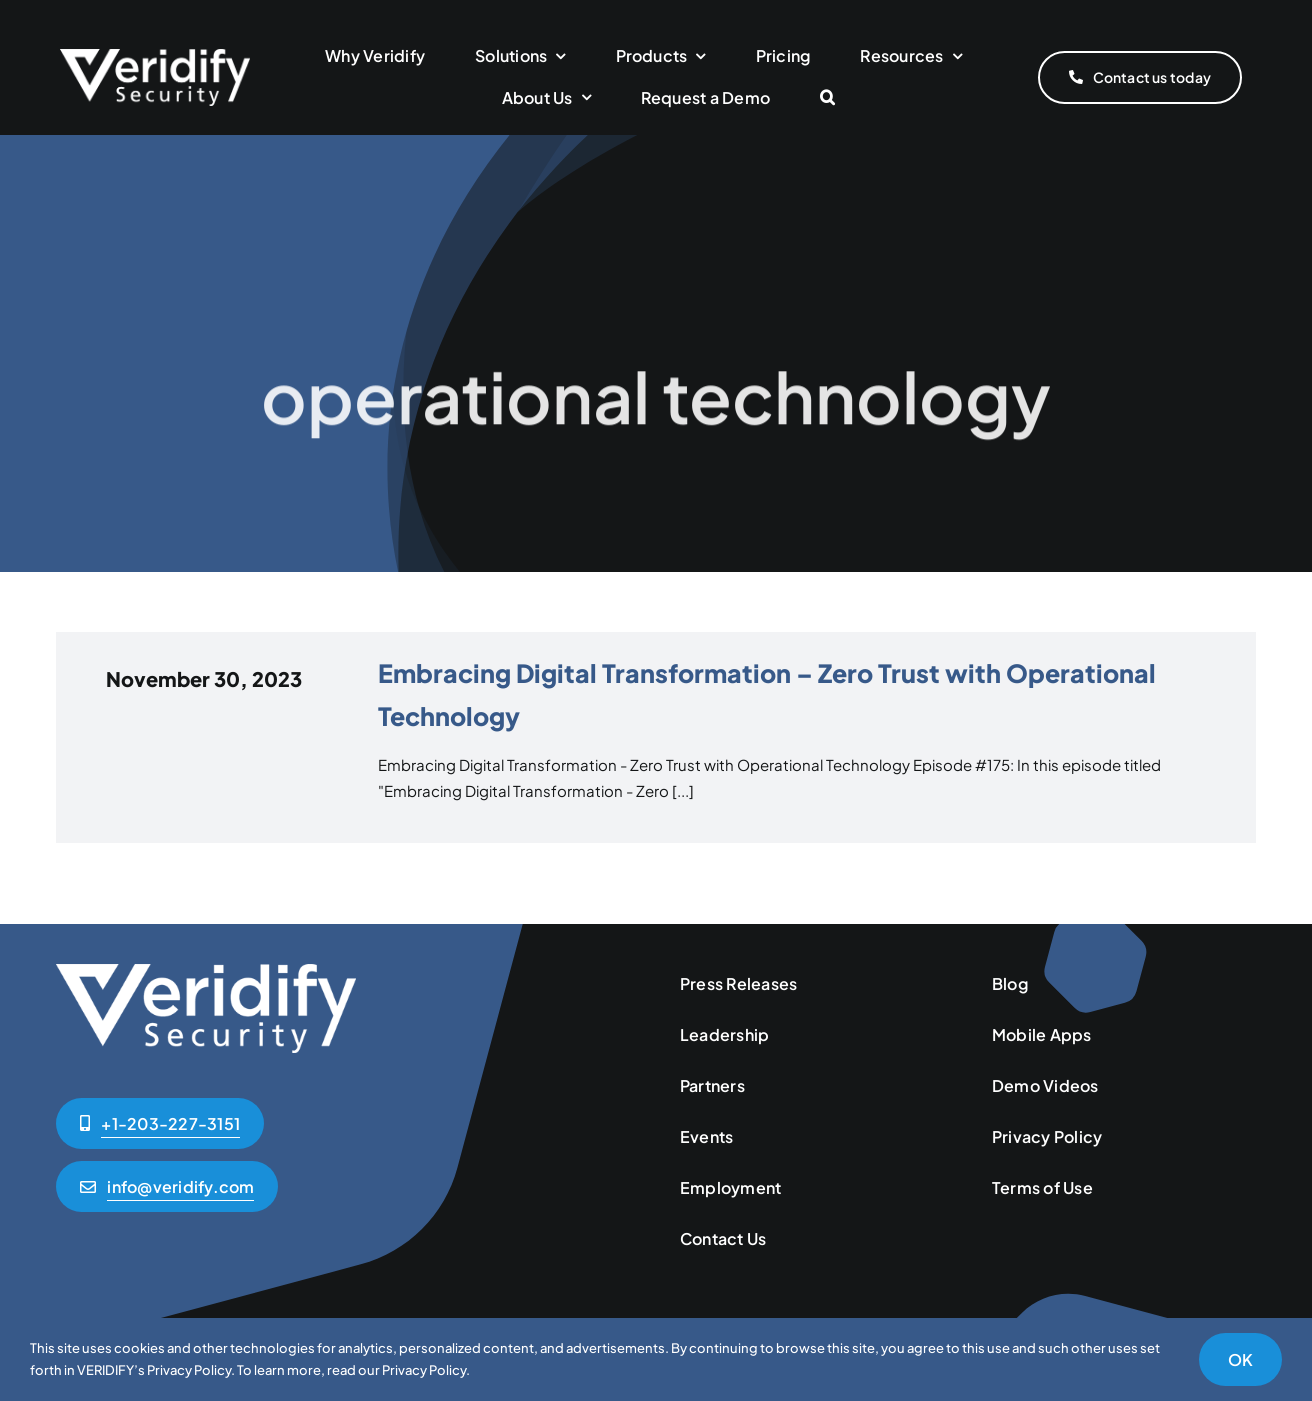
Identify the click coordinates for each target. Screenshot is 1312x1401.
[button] (827, 98)
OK (1240, 1359)
